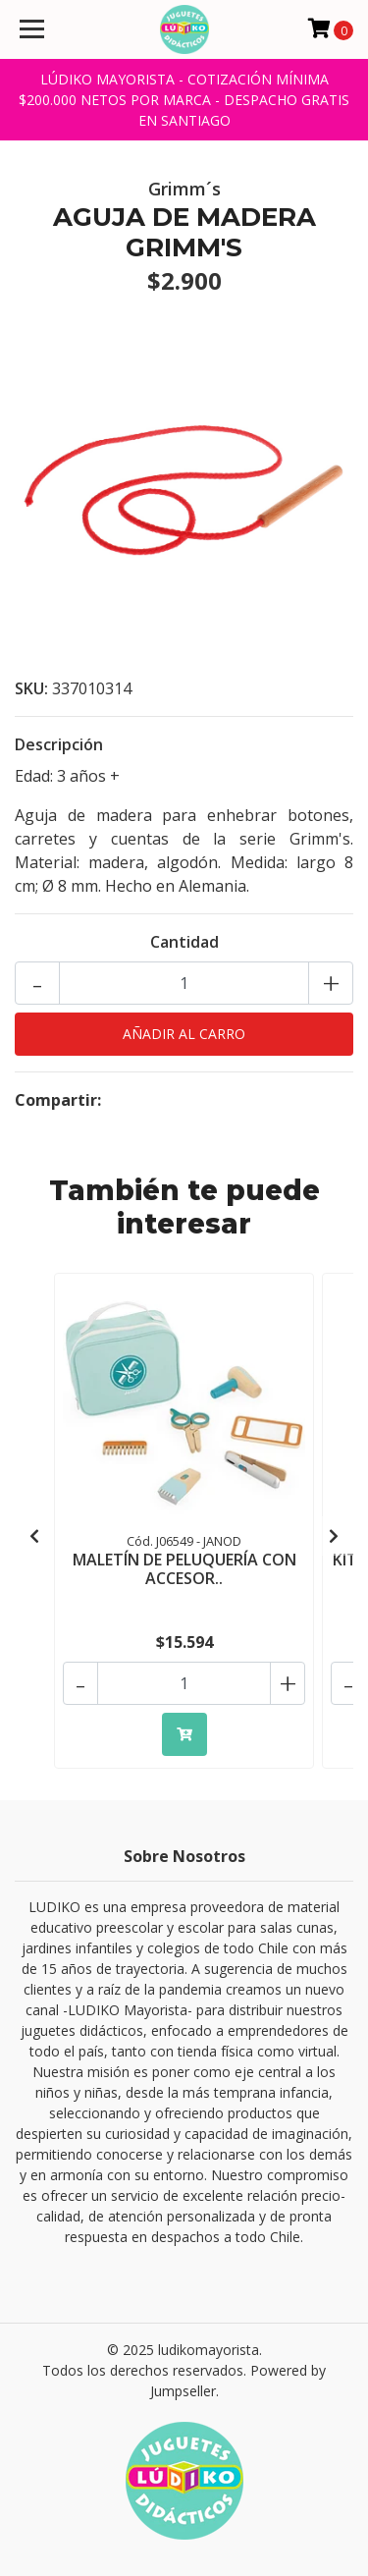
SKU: (31, 688)
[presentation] (34, 1536)
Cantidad (184, 942)
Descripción (59, 744)
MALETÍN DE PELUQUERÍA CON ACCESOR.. (184, 1569)
